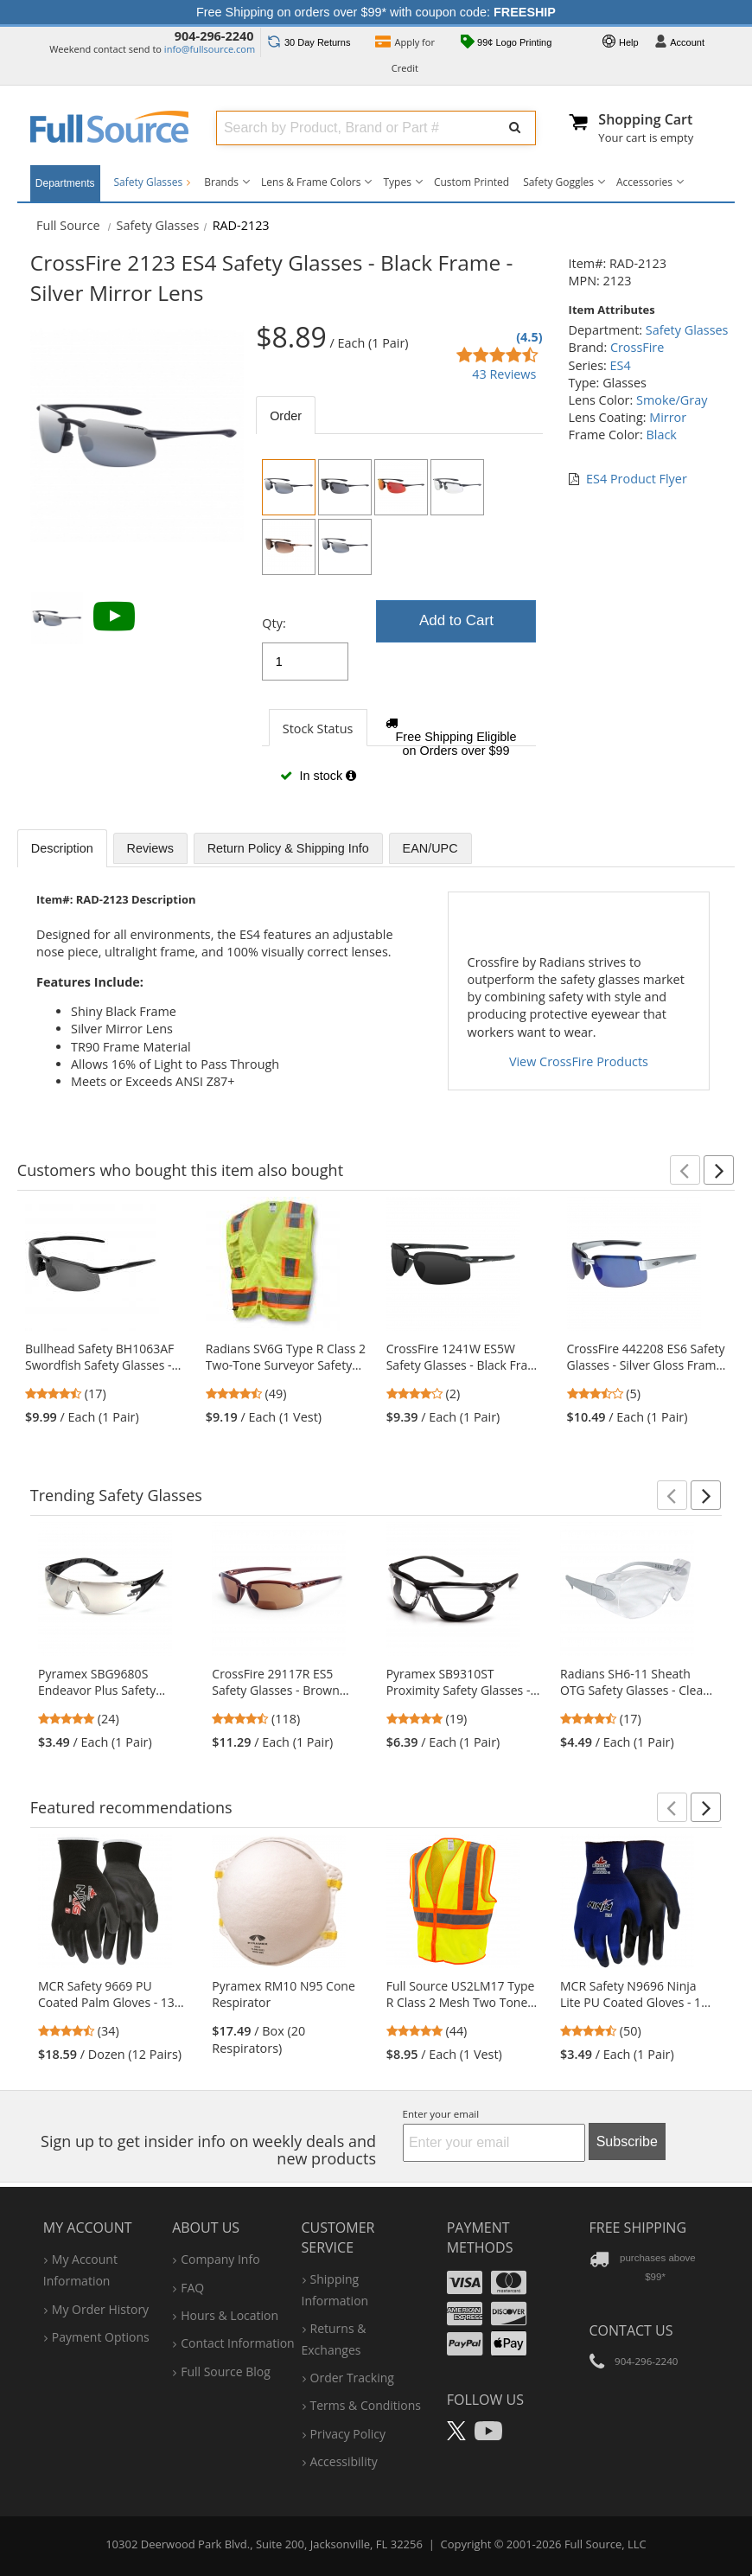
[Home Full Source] (68, 225)
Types (397, 182)
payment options (101, 2337)
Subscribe (627, 2141)
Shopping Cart (645, 119)
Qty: (273, 623)
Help (620, 43)
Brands (221, 182)
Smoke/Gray (671, 400)
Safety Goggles (558, 182)
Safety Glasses (152, 182)
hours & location (229, 2315)
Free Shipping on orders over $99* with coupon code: (376, 12)
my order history (100, 2309)
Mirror (667, 417)
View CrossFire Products (578, 1061)
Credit (405, 54)
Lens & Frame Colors (310, 182)
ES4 (620, 365)
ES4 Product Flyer (636, 478)
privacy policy (348, 2434)
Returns (309, 42)
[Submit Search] (514, 128)
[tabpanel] (399, 627)
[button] (685, 1170)
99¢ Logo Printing (506, 43)
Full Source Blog (226, 2371)
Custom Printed (471, 182)
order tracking (352, 2377)
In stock (318, 776)
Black (661, 434)
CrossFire (637, 347)
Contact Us (631, 2330)
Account (679, 43)
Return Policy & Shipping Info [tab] (288, 848)
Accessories (644, 182)
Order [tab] (286, 416)
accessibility (344, 2461)
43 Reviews (504, 374)
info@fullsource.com (209, 48)
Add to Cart (456, 620)
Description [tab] (62, 848)
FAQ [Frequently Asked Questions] (192, 2287)
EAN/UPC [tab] (430, 848)
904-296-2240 (214, 36)
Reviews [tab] (150, 848)
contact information (238, 2343)
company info (220, 2259)
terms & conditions (366, 2405)
